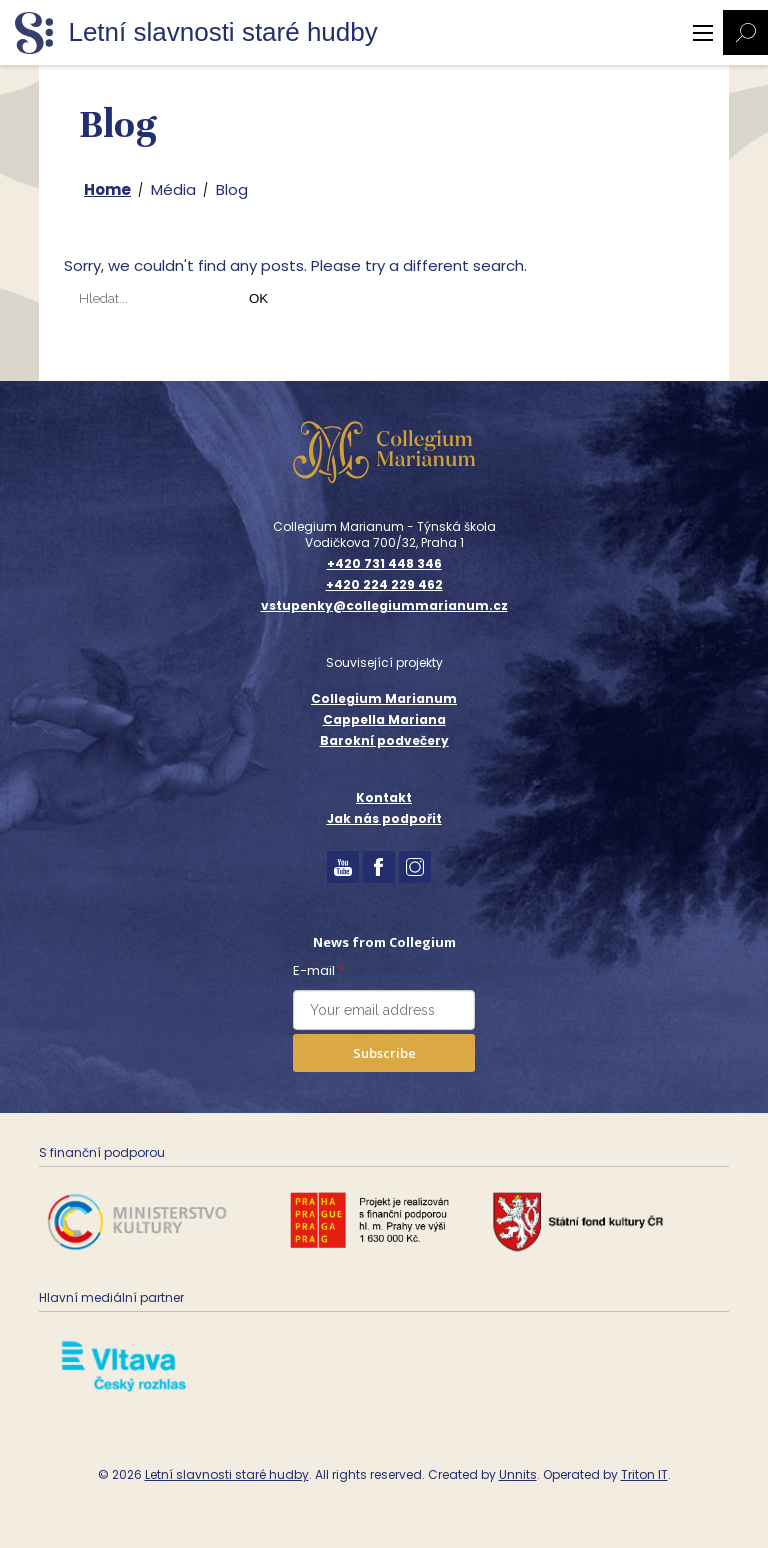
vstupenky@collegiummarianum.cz (384, 606)
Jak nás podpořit (384, 818)
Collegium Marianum (384, 698)
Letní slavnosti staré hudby (227, 1474)
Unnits (518, 1474)
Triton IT (644, 1474)
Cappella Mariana (384, 719)
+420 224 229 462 (384, 585)
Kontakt (384, 797)
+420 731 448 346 (384, 564)
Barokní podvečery (384, 740)
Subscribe (384, 1053)
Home (107, 189)
